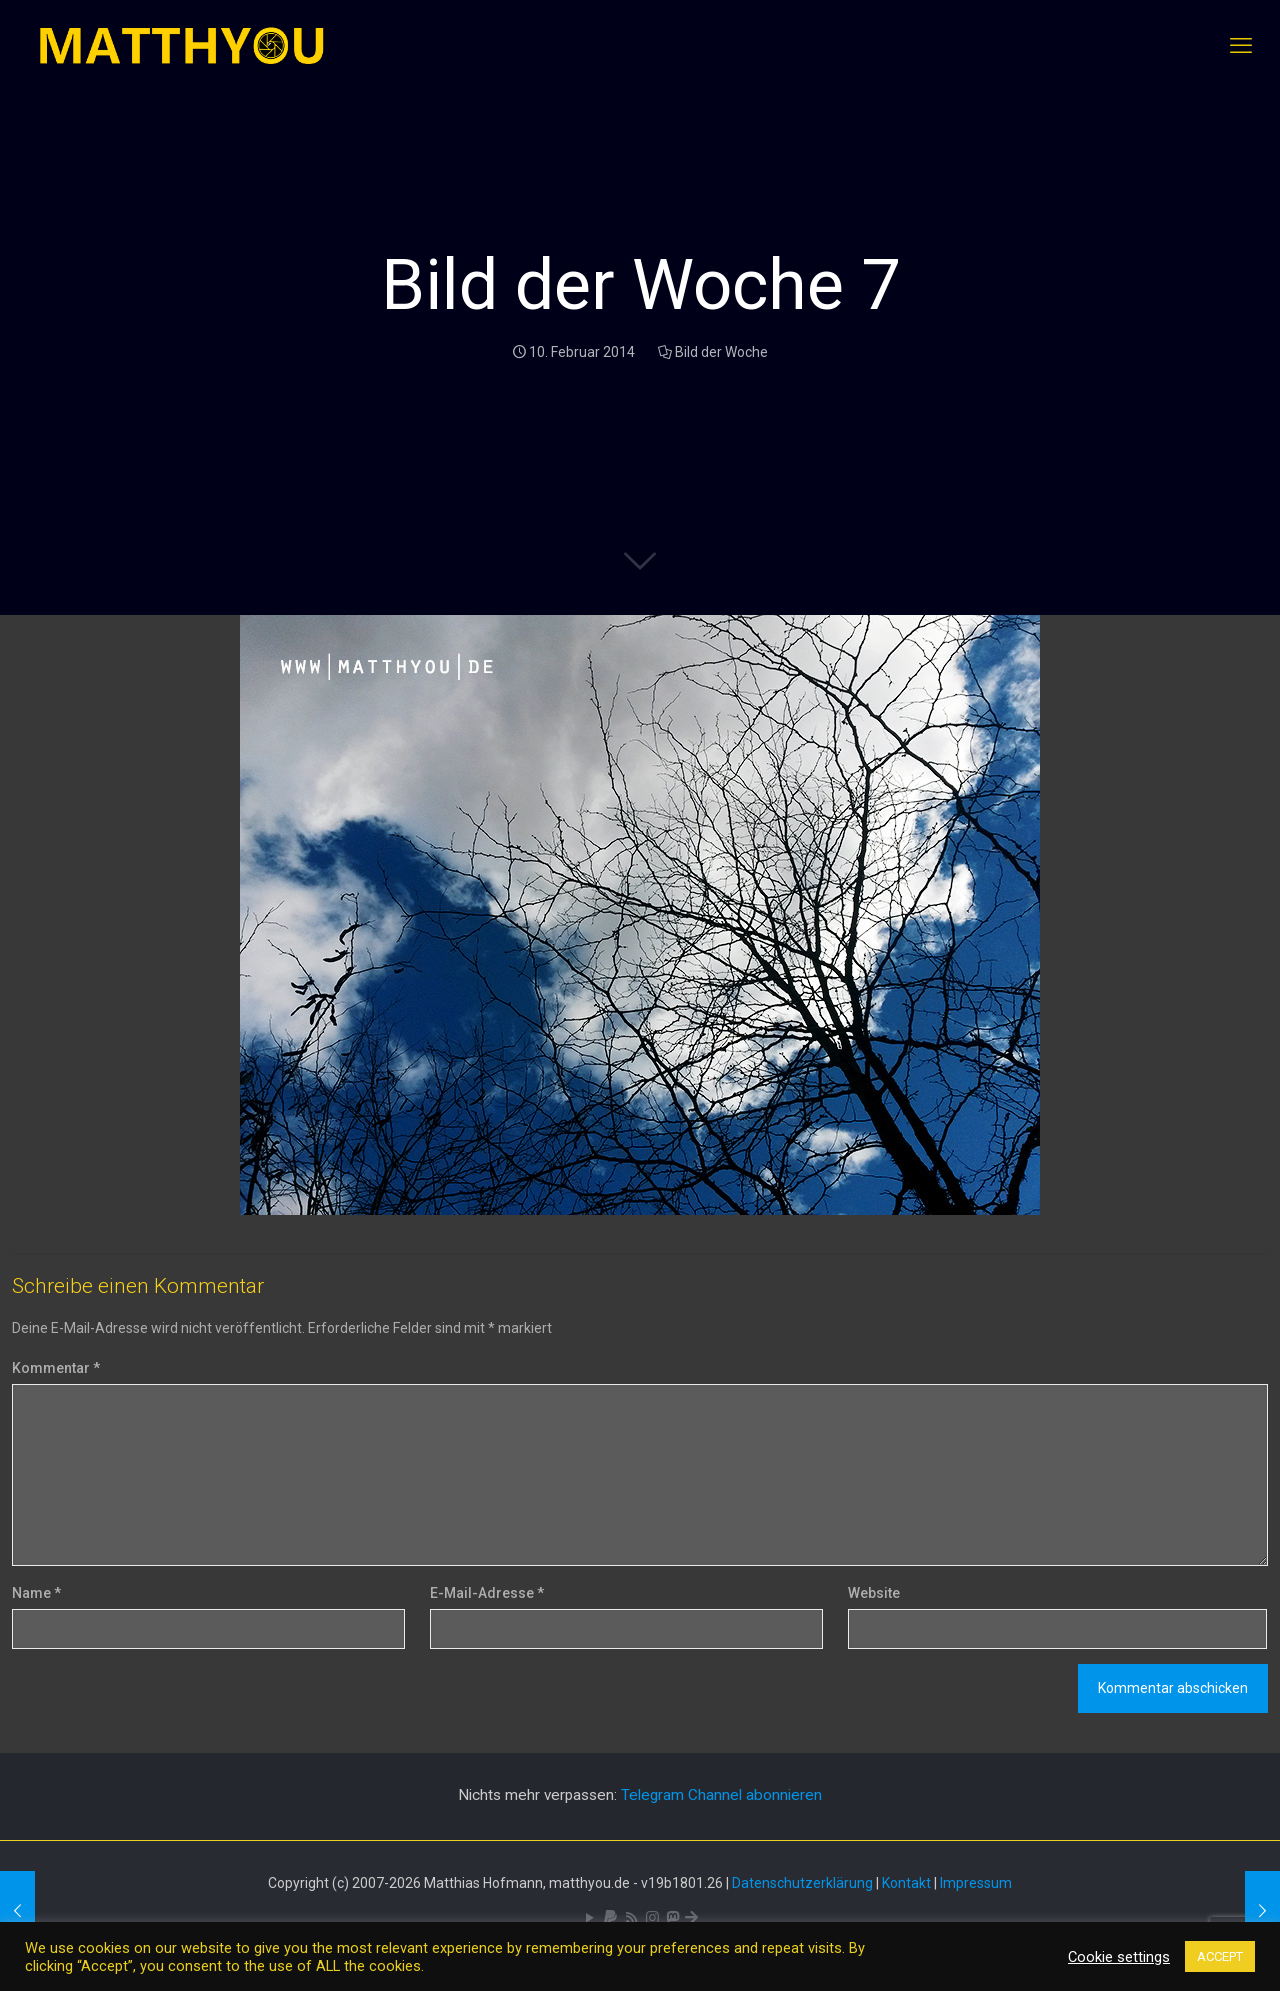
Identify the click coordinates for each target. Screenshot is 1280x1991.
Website (874, 1593)
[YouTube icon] (589, 1918)
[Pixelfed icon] (652, 1918)
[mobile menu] (1241, 46)
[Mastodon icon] (672, 1918)
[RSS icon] (631, 1918)
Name (36, 1593)
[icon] (610, 1918)
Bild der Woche (721, 352)
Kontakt (906, 1883)
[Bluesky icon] (691, 1918)
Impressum (976, 1883)
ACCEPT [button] (1220, 1956)
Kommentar (56, 1368)
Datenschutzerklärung (802, 1883)
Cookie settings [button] (1119, 1957)
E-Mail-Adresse (487, 1593)
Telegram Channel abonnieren (721, 1795)
